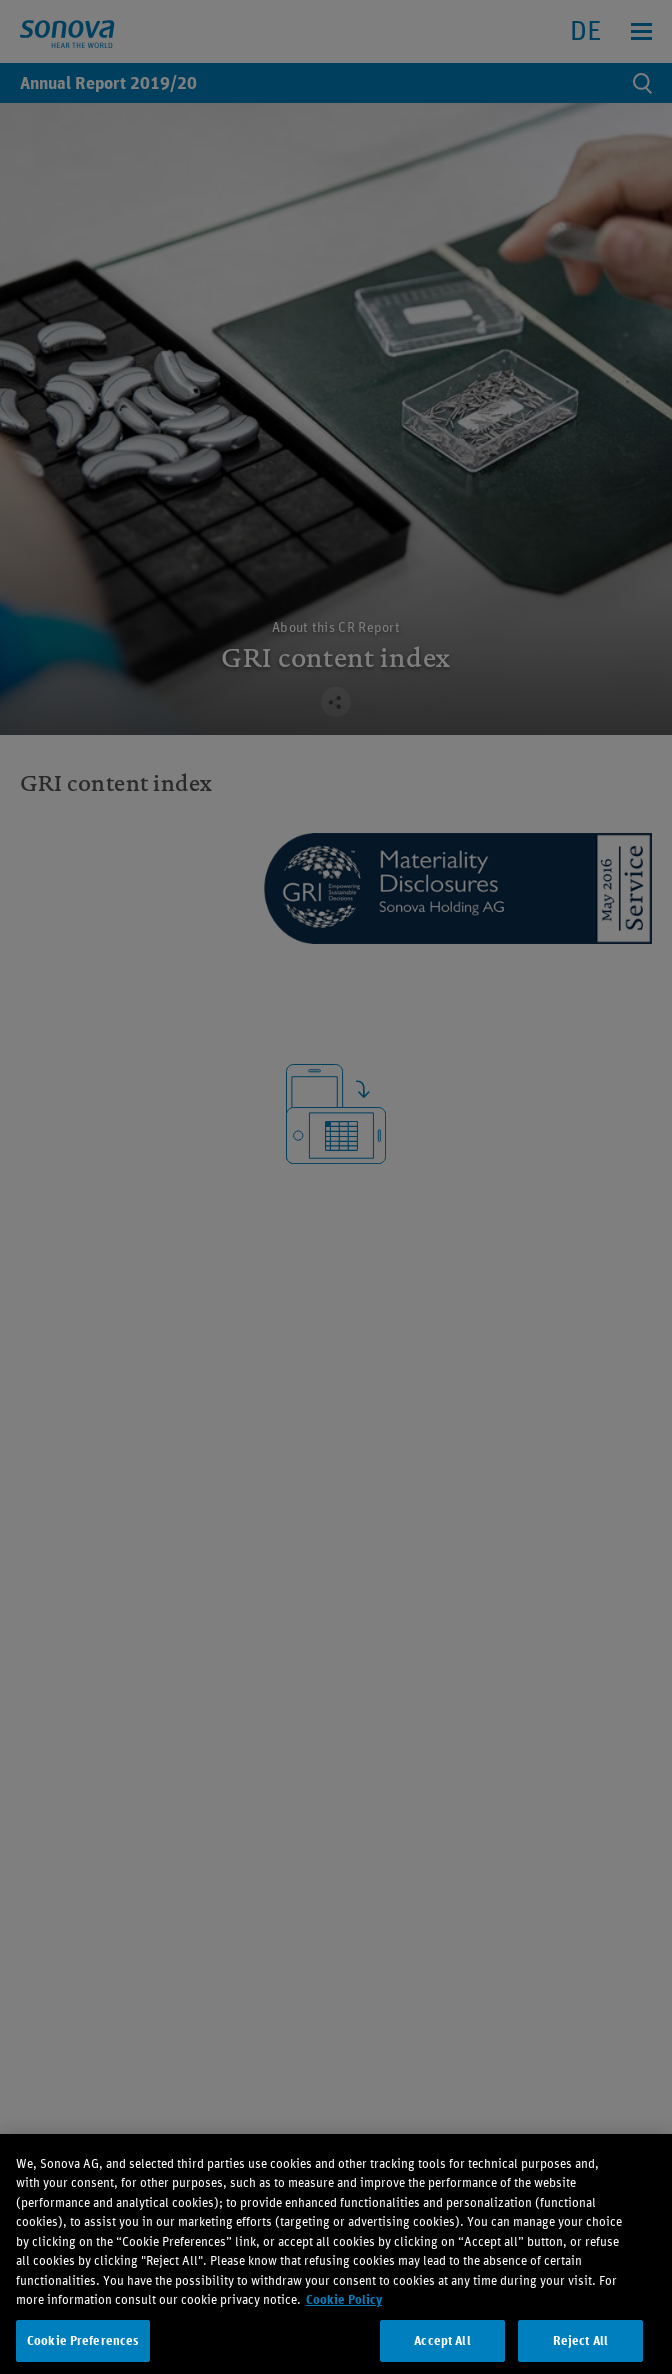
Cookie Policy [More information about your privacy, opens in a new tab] (344, 2316)
